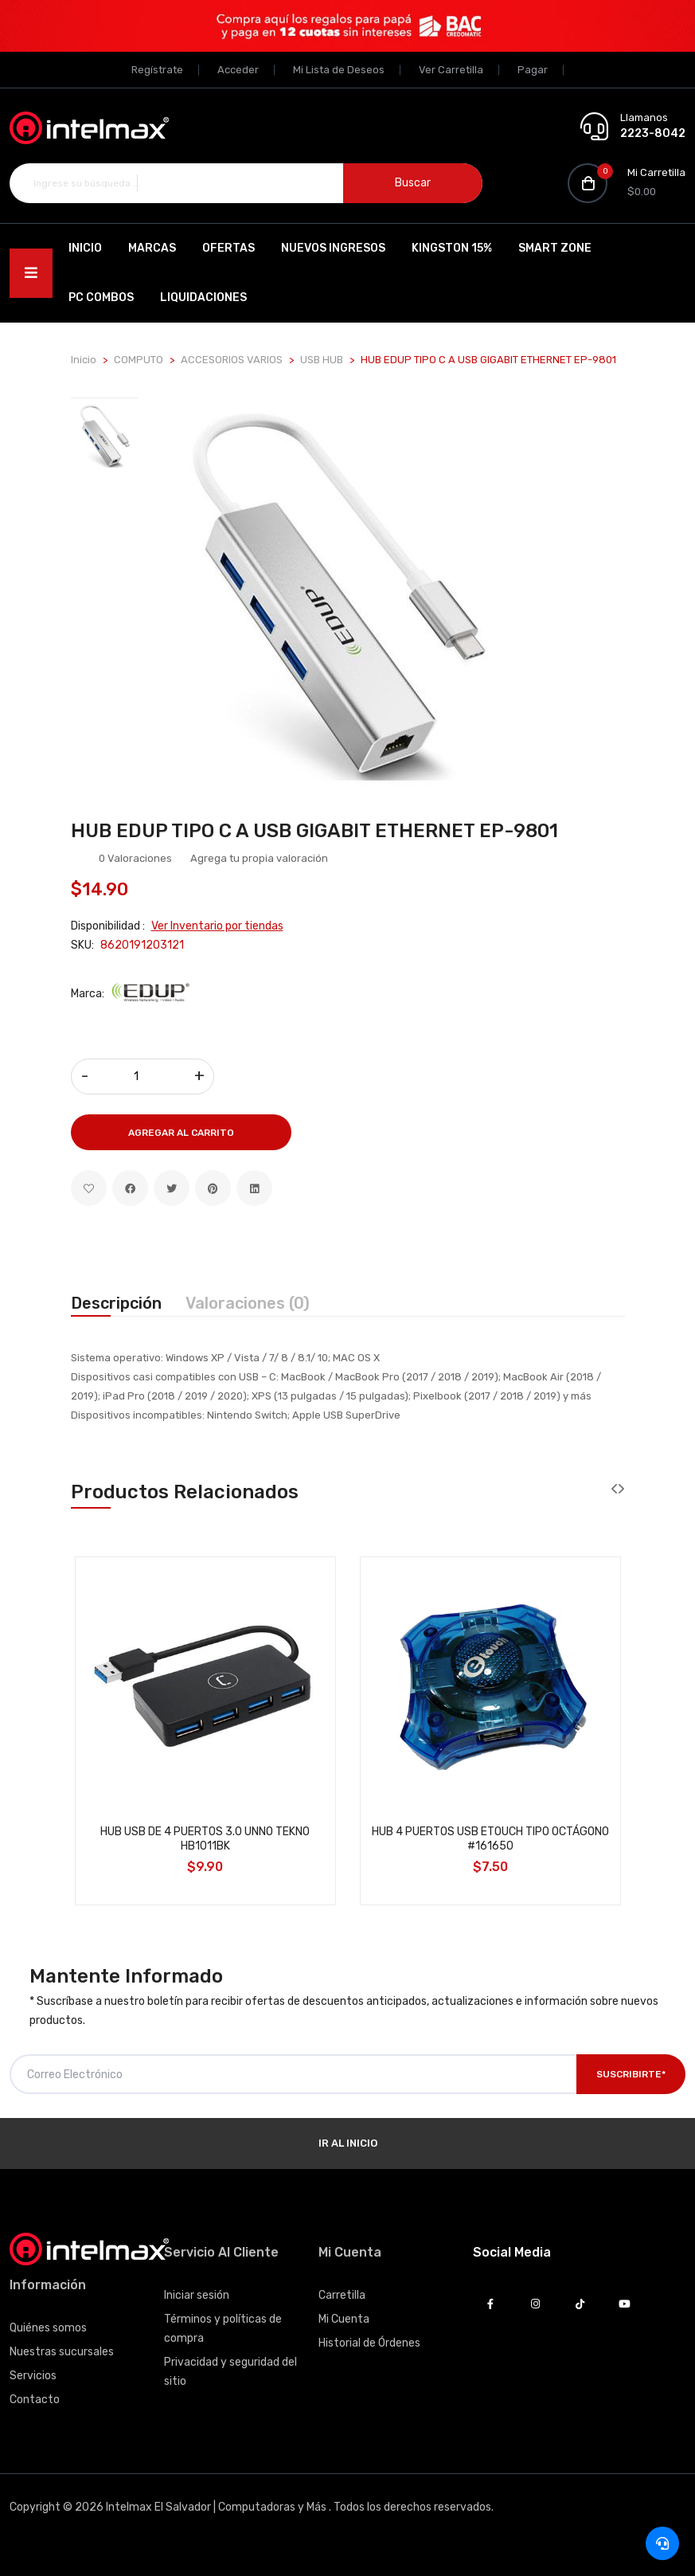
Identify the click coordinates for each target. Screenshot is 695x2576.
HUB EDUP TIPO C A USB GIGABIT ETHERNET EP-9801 (314, 831)
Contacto (35, 2399)
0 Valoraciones (135, 858)
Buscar (413, 183)
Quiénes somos (48, 2328)
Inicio (85, 248)
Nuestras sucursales (62, 2352)
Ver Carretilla (451, 70)
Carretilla (341, 2295)
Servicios (33, 2375)
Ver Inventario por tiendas (217, 926)
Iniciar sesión (196, 2295)
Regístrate (157, 70)
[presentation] (614, 1489)
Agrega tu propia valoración (259, 858)
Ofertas (228, 248)
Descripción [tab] (116, 1303)
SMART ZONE (555, 248)
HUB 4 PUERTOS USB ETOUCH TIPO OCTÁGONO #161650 (490, 1839)
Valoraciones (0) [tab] (247, 1303)
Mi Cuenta (343, 2319)
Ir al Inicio (347, 2143)
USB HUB (321, 360)
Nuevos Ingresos (333, 248)
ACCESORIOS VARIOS (232, 360)
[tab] (105, 435)
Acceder (238, 70)
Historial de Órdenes (369, 2343)
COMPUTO (138, 360)
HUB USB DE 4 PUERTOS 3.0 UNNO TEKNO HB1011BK (205, 1839)
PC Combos (101, 297)
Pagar (532, 70)
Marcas (152, 248)
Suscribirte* (631, 2074)
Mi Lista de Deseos (339, 70)
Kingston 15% (452, 248)
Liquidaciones (203, 297)
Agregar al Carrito (181, 1132)
